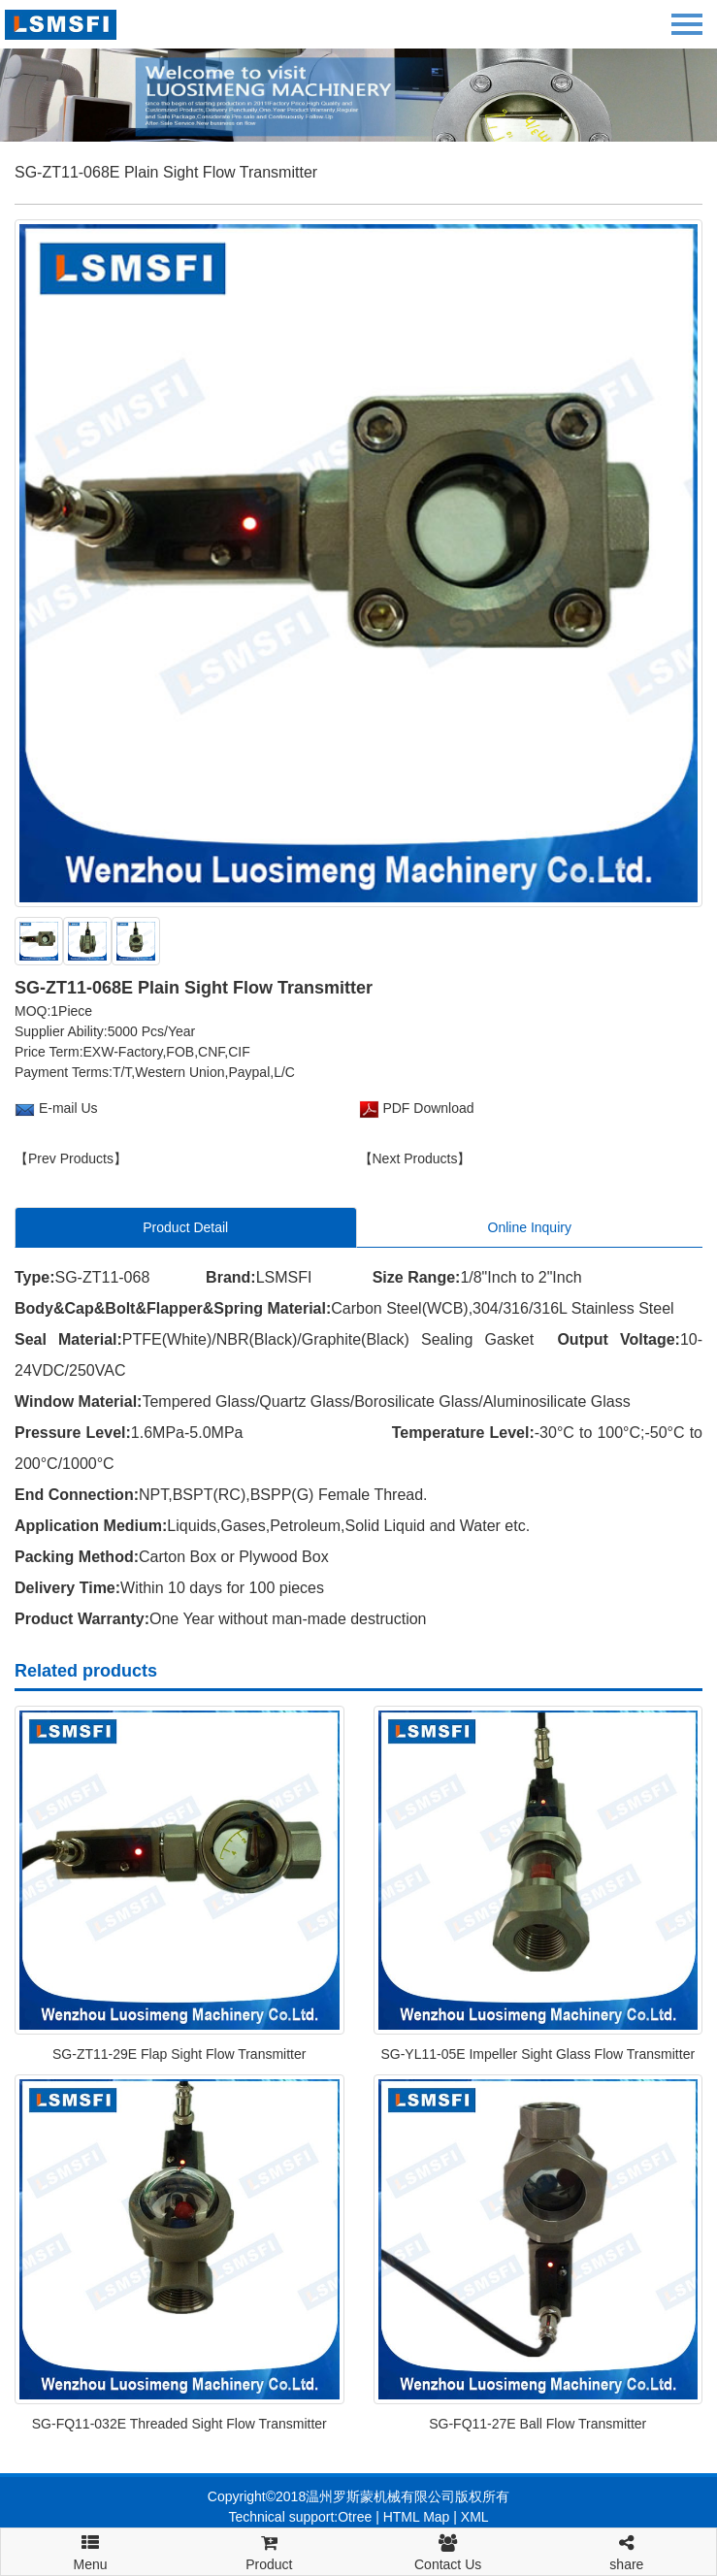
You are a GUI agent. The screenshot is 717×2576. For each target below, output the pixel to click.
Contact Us (448, 2550)
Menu (90, 2544)
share (627, 2550)
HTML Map (416, 2517)
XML (475, 2517)
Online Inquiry (529, 1227)
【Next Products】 (415, 1158)
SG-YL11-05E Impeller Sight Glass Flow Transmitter (537, 2054)
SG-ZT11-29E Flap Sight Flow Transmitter (179, 2054)
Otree (355, 2517)
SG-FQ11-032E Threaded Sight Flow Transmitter (179, 2423)
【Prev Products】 (71, 1158)
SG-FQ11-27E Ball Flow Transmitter (537, 2423)
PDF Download (426, 1108)
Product (268, 2550)
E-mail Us (68, 1108)
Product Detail (185, 1227)
